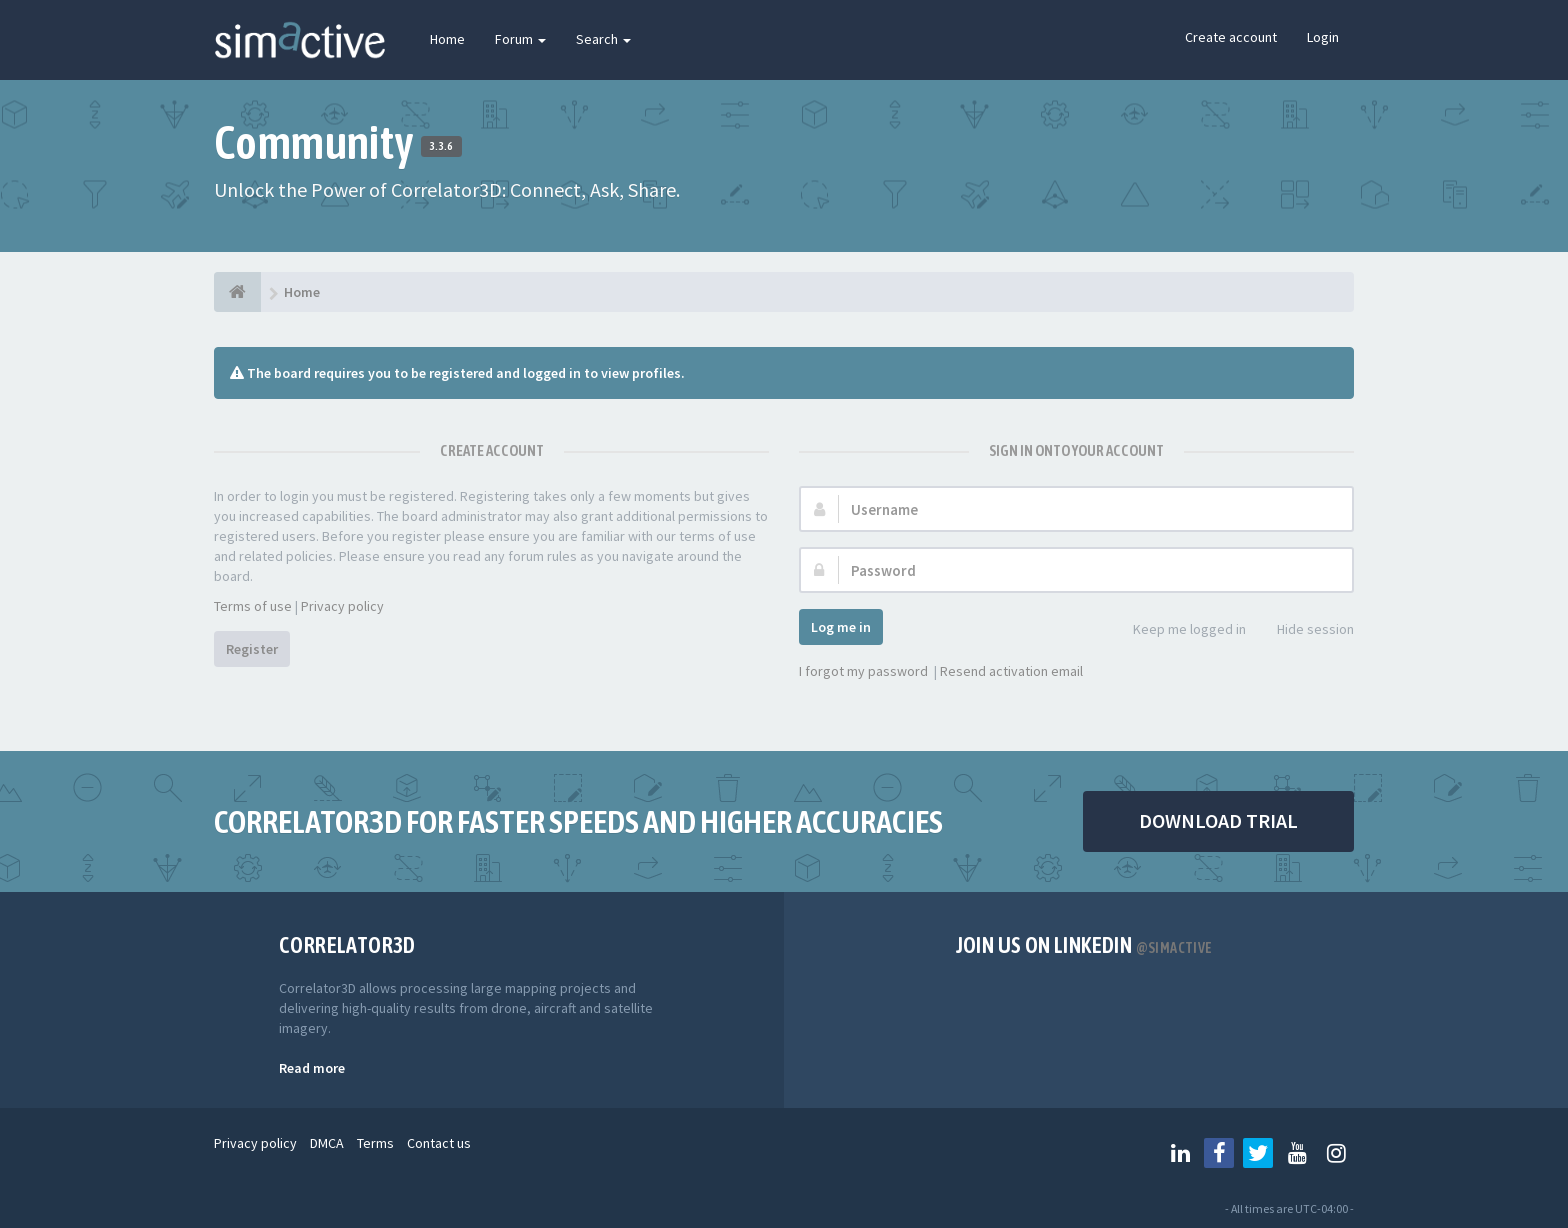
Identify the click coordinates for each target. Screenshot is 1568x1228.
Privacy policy (342, 606)
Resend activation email (1011, 671)
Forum (520, 39)
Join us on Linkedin (1084, 945)
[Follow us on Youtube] (1297, 1153)
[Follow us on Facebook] (1219, 1153)
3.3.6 (441, 146)
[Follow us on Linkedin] (1180, 1153)
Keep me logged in (1178, 630)
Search (603, 39)
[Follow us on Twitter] (1258, 1153)
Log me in (841, 627)
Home (447, 39)
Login (1323, 37)
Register (252, 649)
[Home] (237, 292)
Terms (375, 1143)
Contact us (439, 1143)
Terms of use (253, 606)
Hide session (1304, 630)
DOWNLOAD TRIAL (1218, 820)
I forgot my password (863, 671)
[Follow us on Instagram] (1336, 1153)
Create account (1231, 37)
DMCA (327, 1143)
